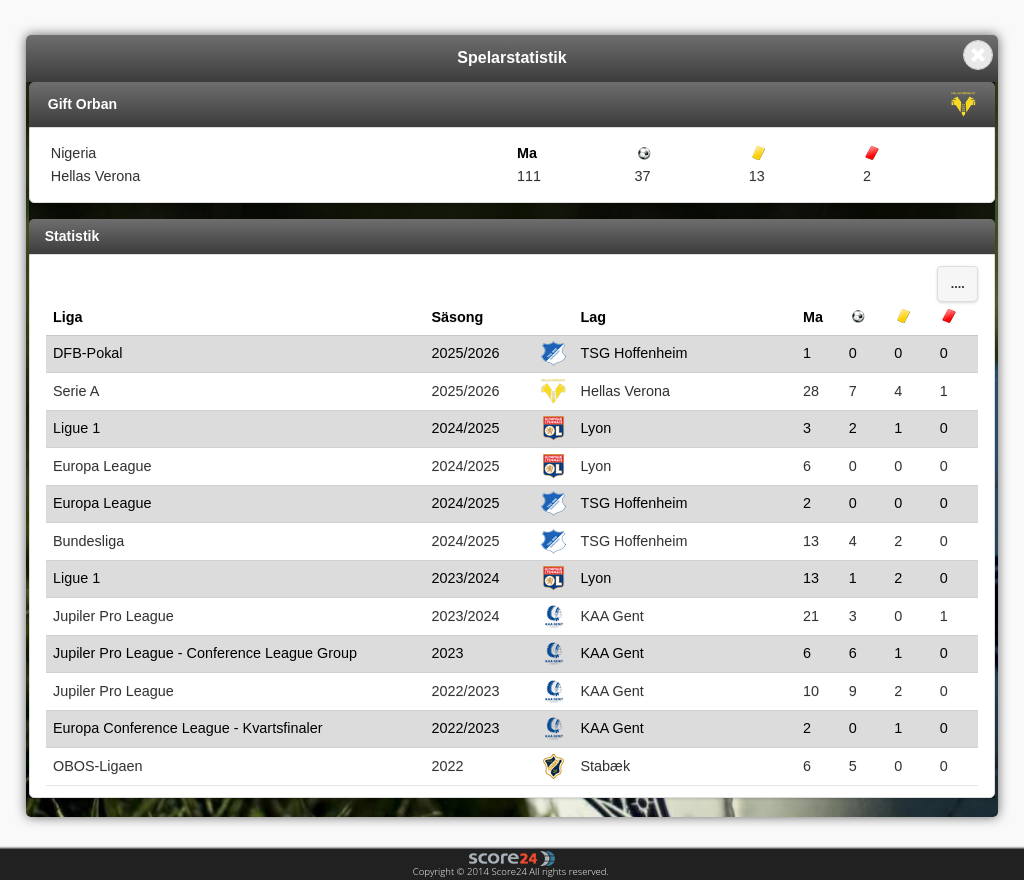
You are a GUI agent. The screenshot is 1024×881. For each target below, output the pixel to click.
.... (958, 284)
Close (978, 55)
